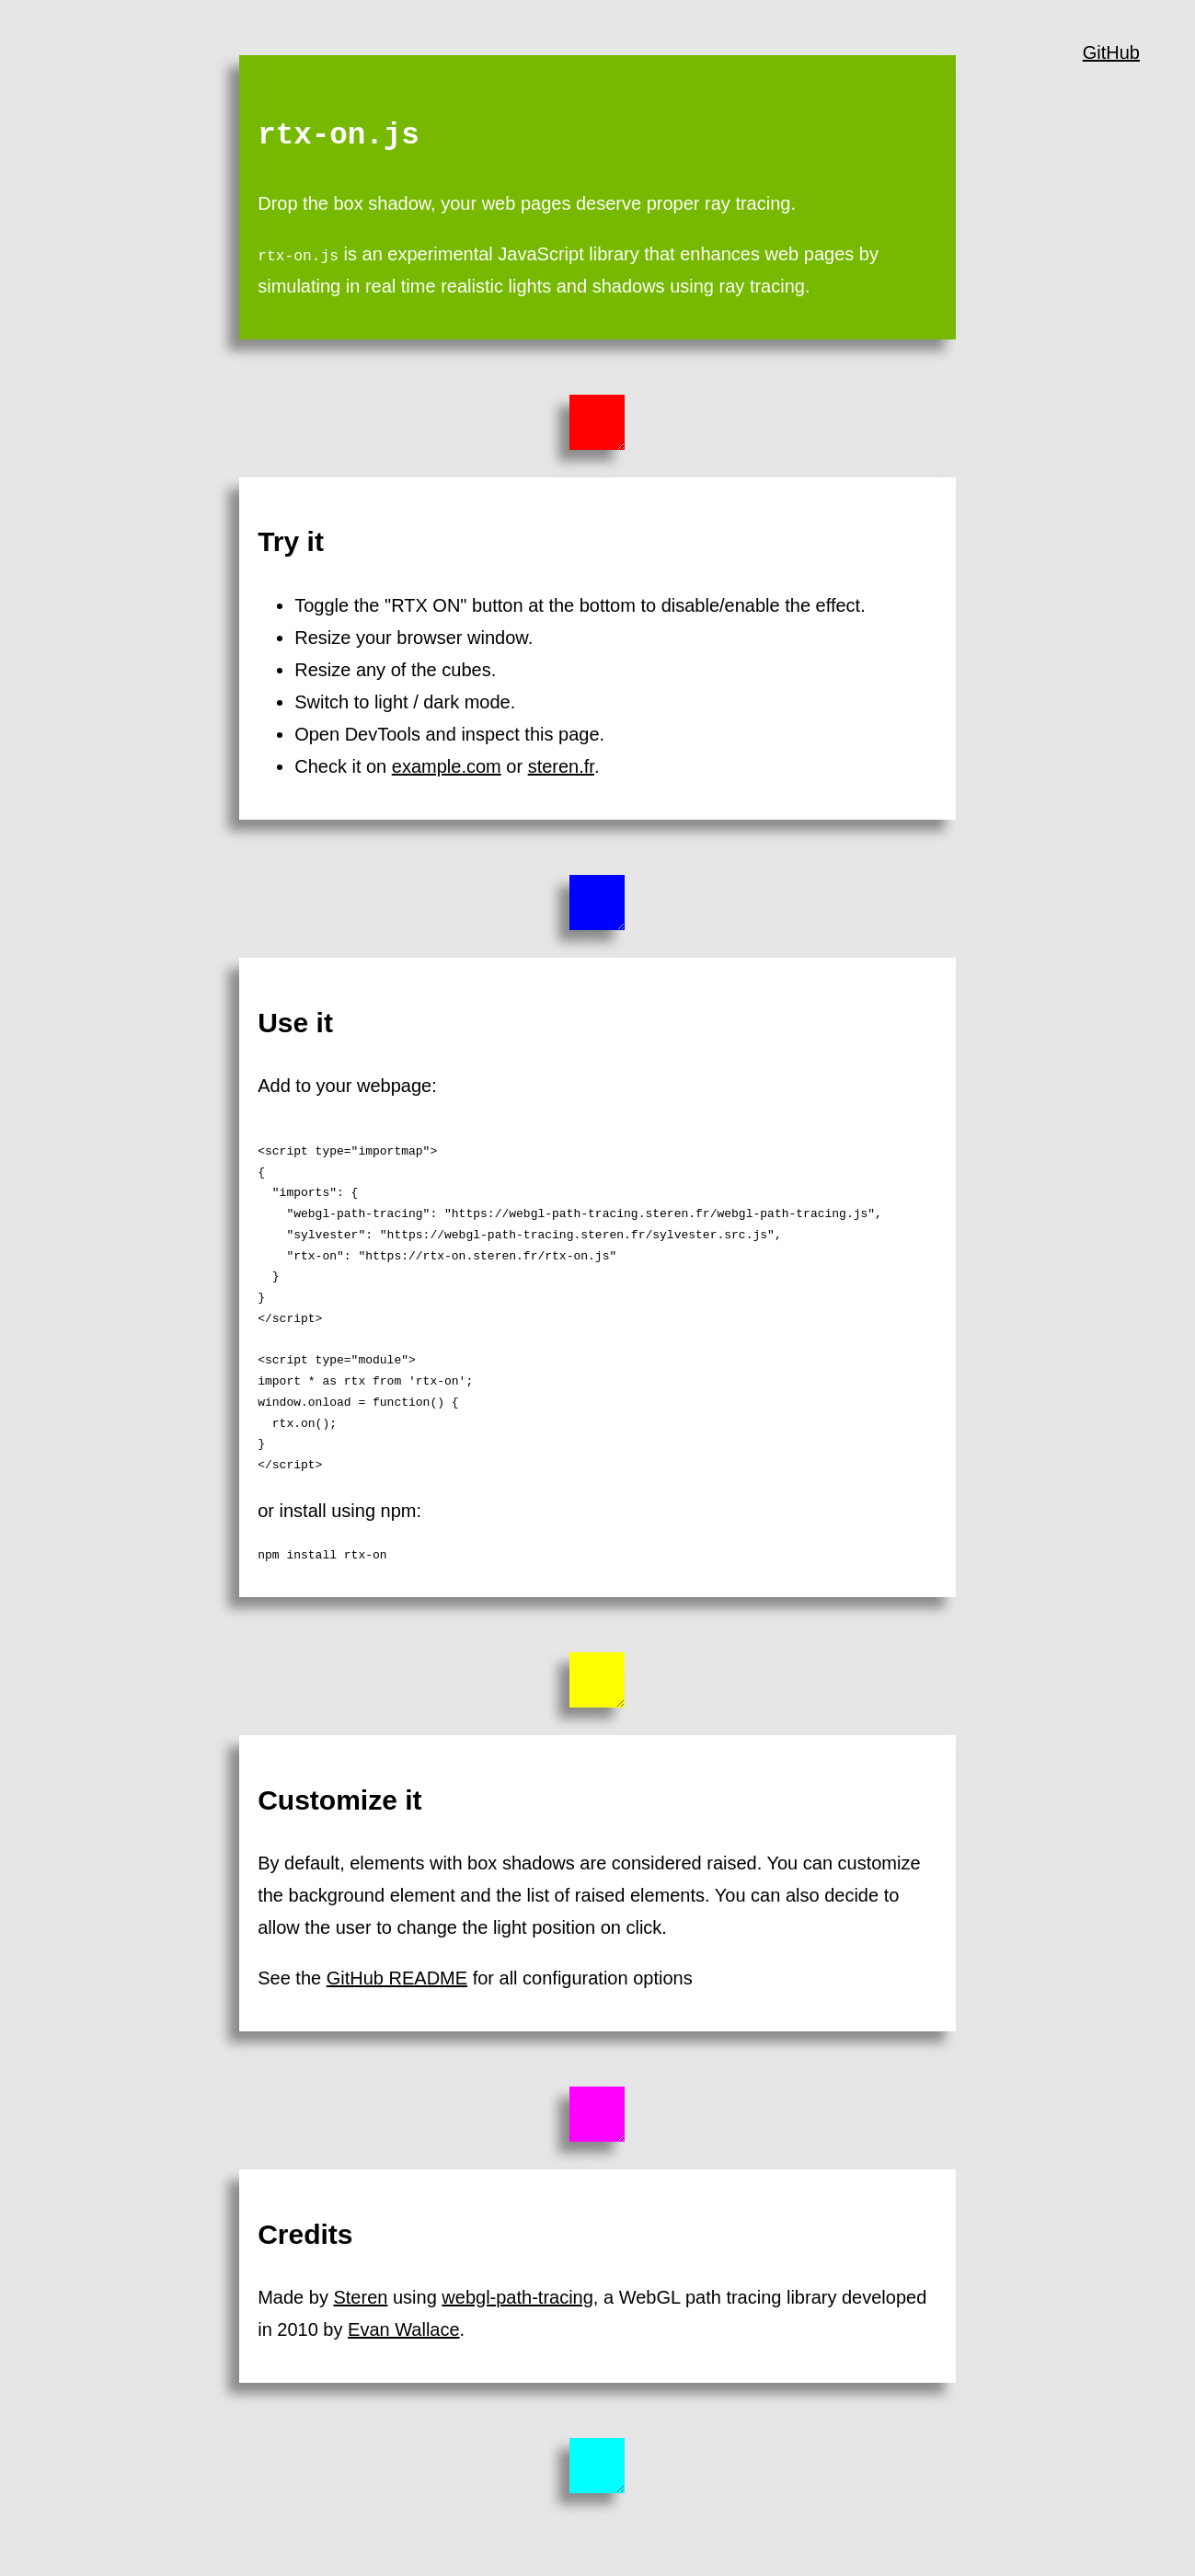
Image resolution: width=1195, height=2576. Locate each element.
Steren (360, 2297)
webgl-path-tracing (517, 2297)
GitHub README (397, 1978)
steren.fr (561, 766)
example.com (446, 766)
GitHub (1111, 52)
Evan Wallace (404, 2329)
